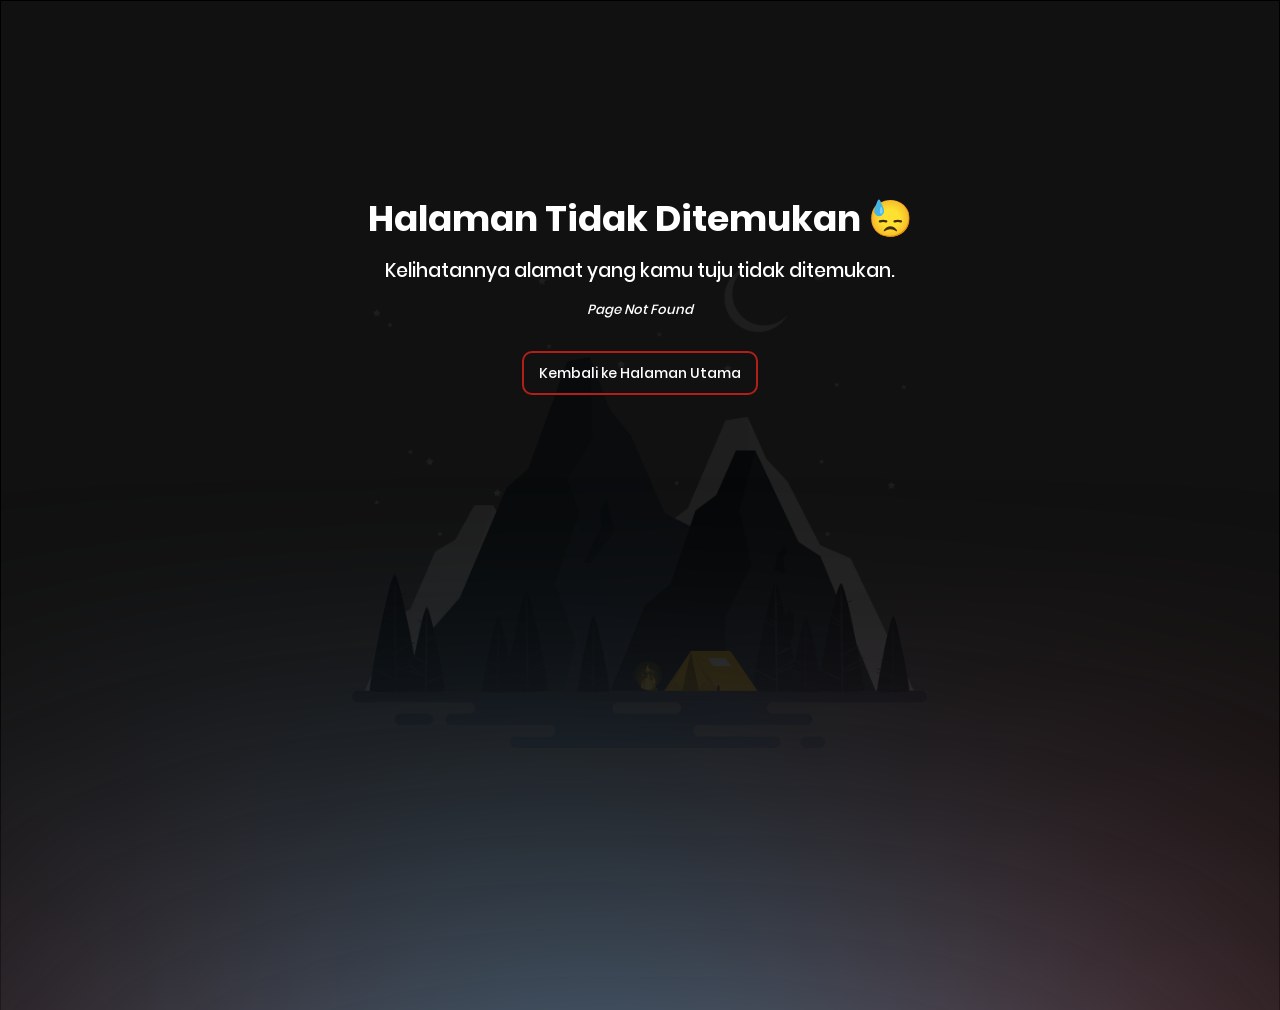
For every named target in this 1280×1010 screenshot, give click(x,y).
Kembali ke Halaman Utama (640, 373)
